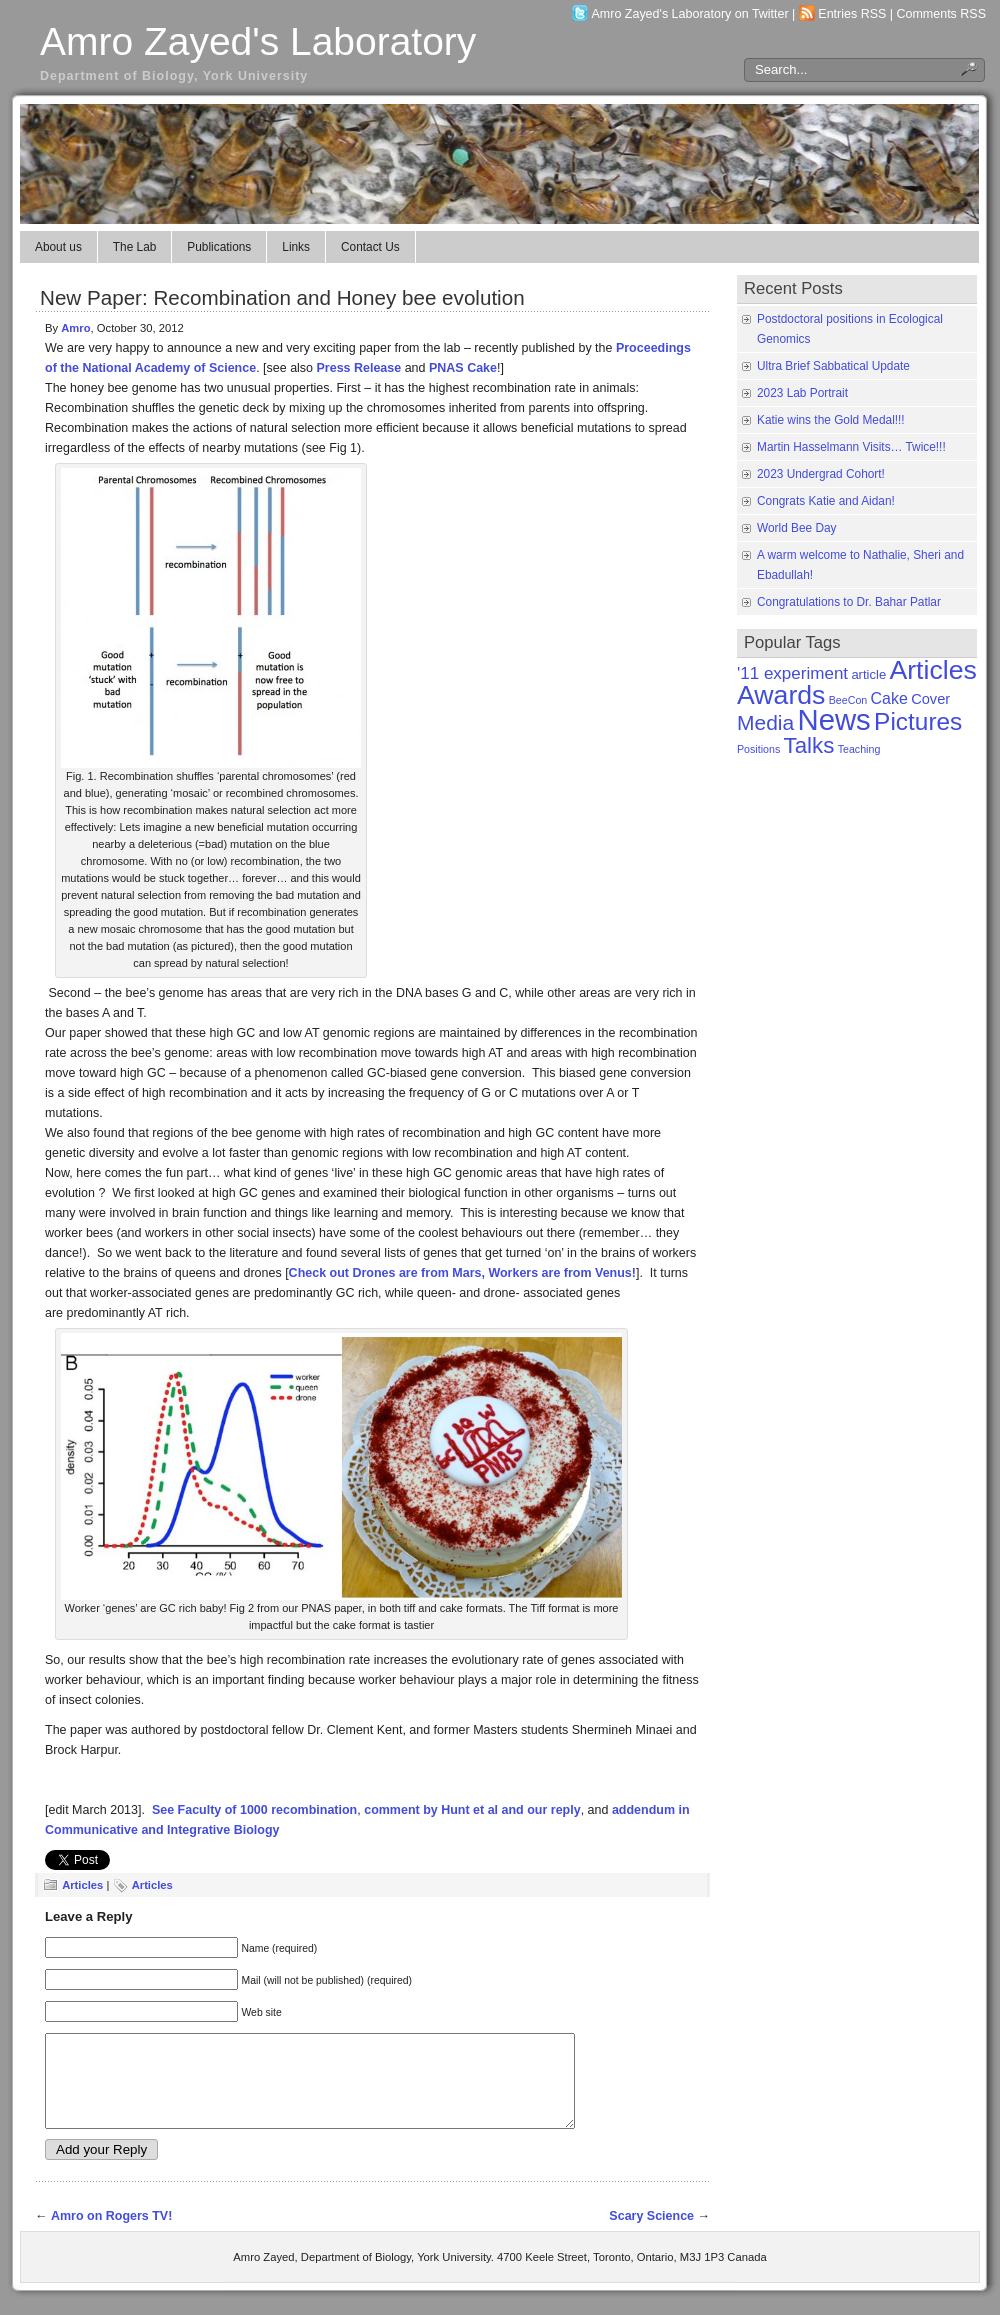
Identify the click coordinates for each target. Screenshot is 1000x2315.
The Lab (135, 247)
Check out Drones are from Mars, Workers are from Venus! (462, 1273)
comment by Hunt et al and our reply (472, 1810)
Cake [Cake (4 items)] (889, 698)
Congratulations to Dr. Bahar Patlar (849, 602)
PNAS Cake (463, 368)
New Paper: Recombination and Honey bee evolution (282, 297)
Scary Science (651, 2234)
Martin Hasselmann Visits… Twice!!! (851, 447)
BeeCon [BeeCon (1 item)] (848, 700)
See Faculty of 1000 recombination (254, 1810)
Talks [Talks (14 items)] (809, 745)
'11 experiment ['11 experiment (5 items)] (792, 673)
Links (296, 247)
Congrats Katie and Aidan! (826, 501)
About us (58, 247)
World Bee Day (797, 528)
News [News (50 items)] (833, 719)
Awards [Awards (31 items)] (781, 695)
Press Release (359, 368)
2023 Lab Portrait (802, 393)
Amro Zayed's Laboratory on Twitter (690, 14)
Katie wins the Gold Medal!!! (831, 420)
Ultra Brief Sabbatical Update (833, 366)
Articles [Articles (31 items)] (932, 670)
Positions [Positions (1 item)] (758, 749)
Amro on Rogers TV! (111, 2234)
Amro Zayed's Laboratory (258, 41)
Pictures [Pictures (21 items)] (918, 721)
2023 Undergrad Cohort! (821, 474)
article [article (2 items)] (868, 674)
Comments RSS (942, 14)
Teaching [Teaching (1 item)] (859, 749)
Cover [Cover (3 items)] (930, 699)
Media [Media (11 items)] (765, 722)
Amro (75, 328)
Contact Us (370, 247)
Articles (82, 1885)
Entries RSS (852, 14)
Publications (219, 247)
